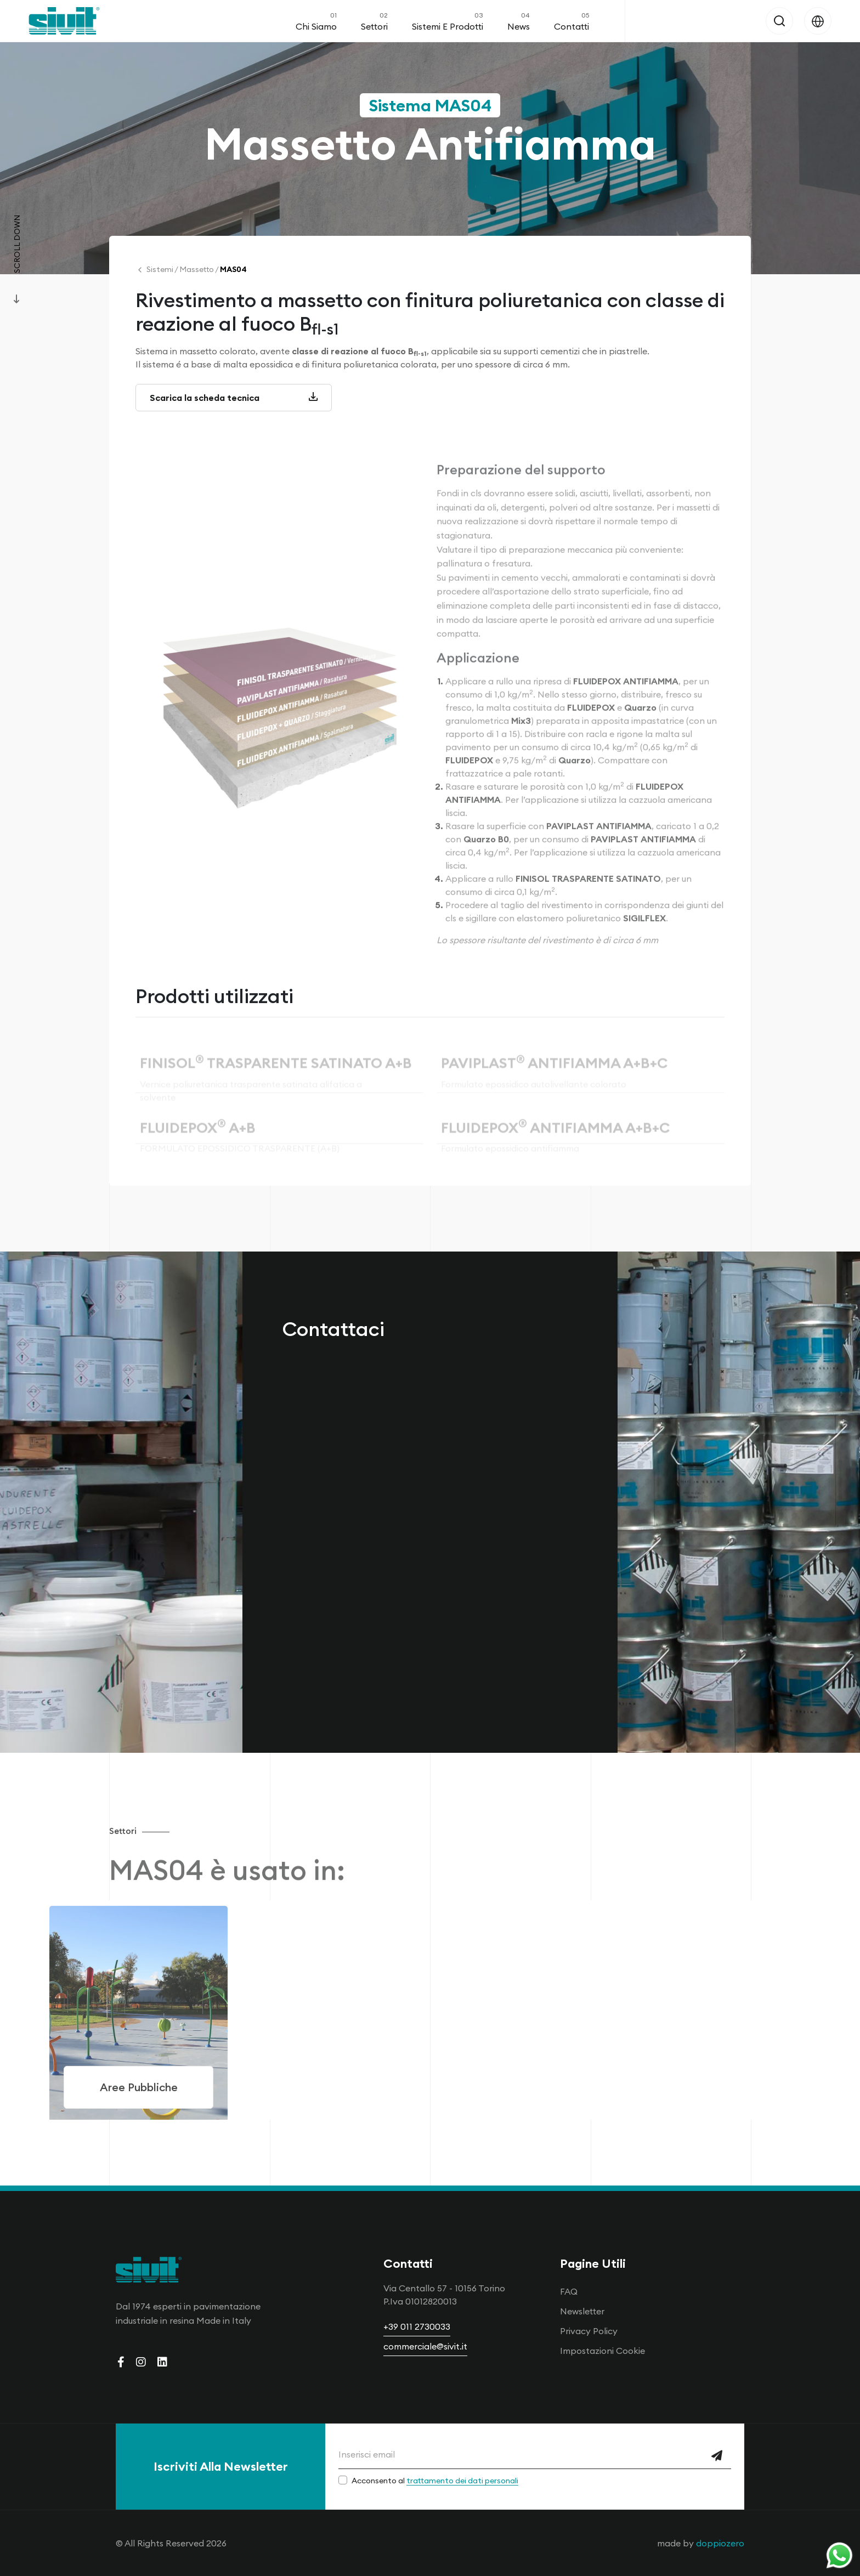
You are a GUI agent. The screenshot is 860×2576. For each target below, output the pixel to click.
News (518, 21)
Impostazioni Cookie (602, 2350)
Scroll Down (17, 244)
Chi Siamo (316, 21)
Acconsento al (435, 2481)
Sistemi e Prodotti (447, 21)
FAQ (569, 2291)
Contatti (571, 21)
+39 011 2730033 (416, 2326)
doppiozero (720, 2543)
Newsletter (582, 2311)
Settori (374, 21)
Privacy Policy (589, 2330)
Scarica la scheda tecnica (234, 401)
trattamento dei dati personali (462, 2481)
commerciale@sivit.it (425, 2346)
